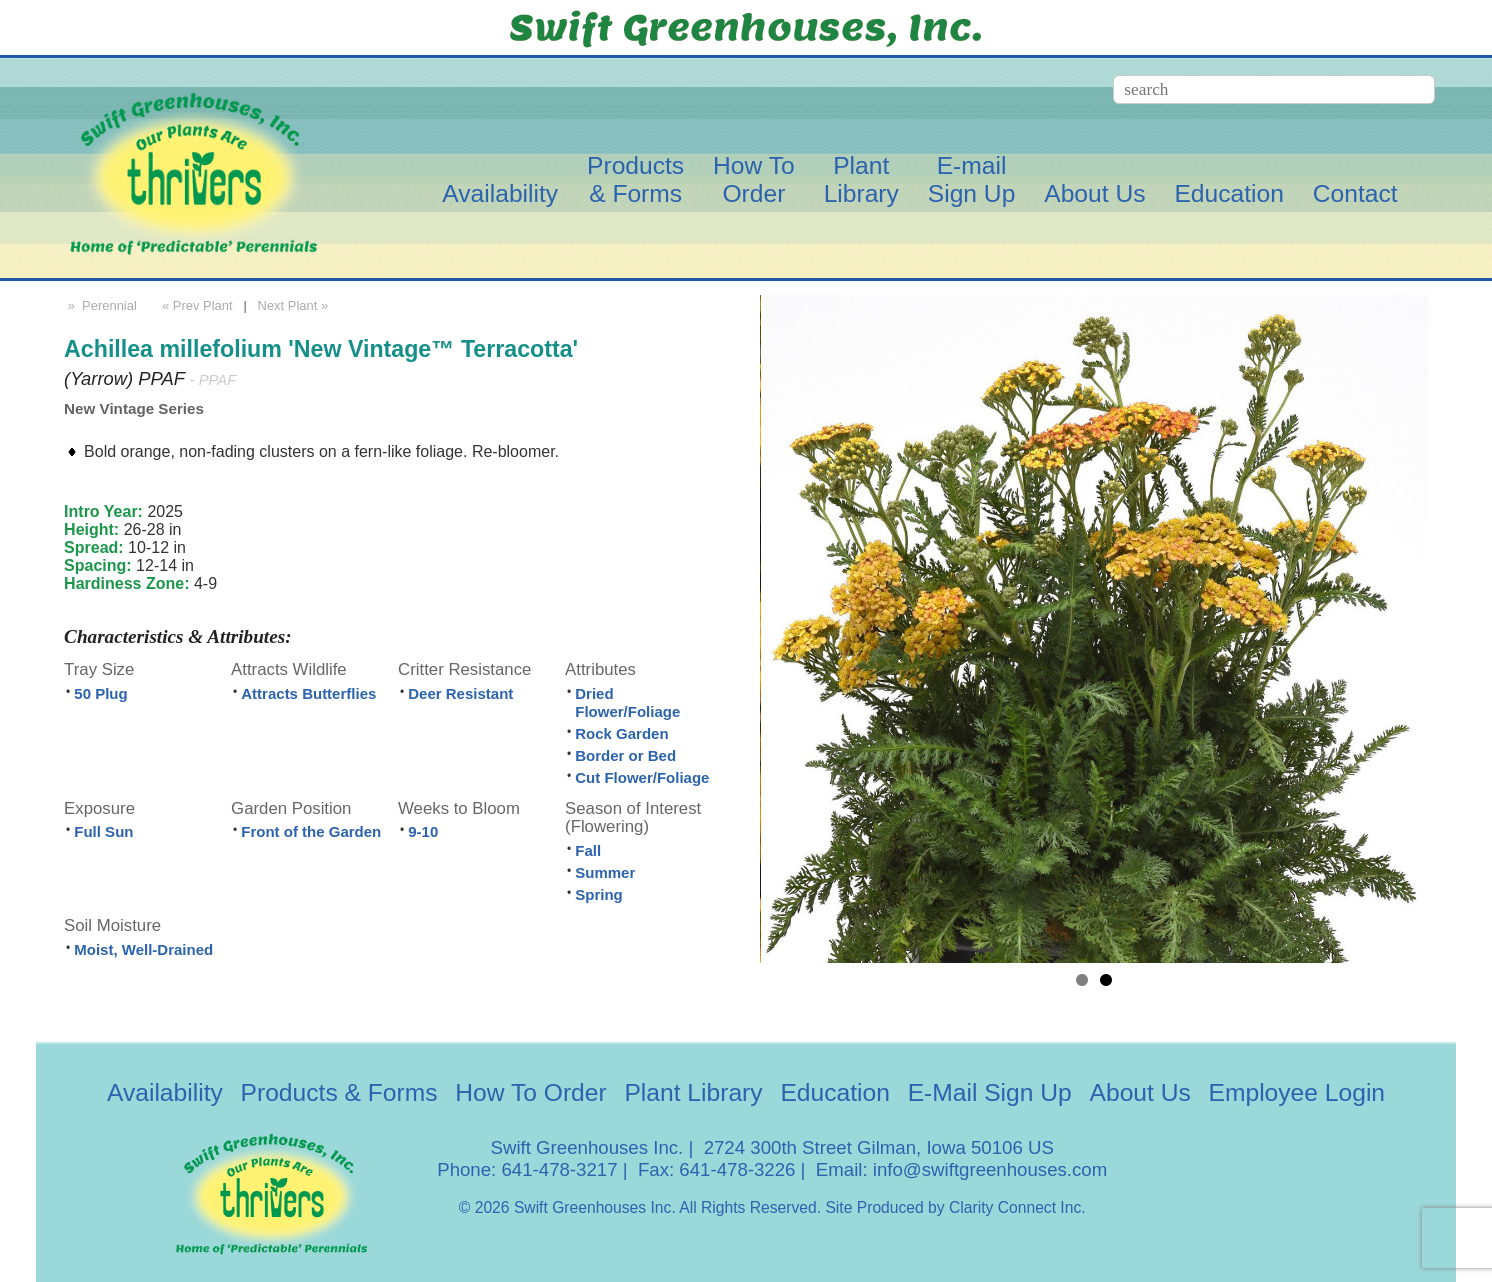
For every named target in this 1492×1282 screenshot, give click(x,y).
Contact (1355, 193)
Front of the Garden (311, 831)
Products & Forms (339, 1092)
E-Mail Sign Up (990, 1092)
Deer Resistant (460, 693)
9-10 (423, 831)
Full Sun (103, 831)
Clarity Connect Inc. (1017, 1207)
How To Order (530, 1092)
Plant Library (693, 1092)
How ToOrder (754, 179)
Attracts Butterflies (308, 693)
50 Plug (100, 693)
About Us (1094, 193)
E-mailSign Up (972, 179)
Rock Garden (621, 733)
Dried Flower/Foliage (627, 702)
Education (1228, 193)
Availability (500, 193)
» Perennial (100, 305)
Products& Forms (635, 179)
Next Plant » (295, 305)
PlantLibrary (861, 179)
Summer (605, 872)
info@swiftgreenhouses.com (990, 1169)
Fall (588, 850)
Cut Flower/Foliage (642, 777)
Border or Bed (625, 755)
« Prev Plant (195, 305)
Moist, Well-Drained (143, 949)
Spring (599, 894)
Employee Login (1297, 1092)
